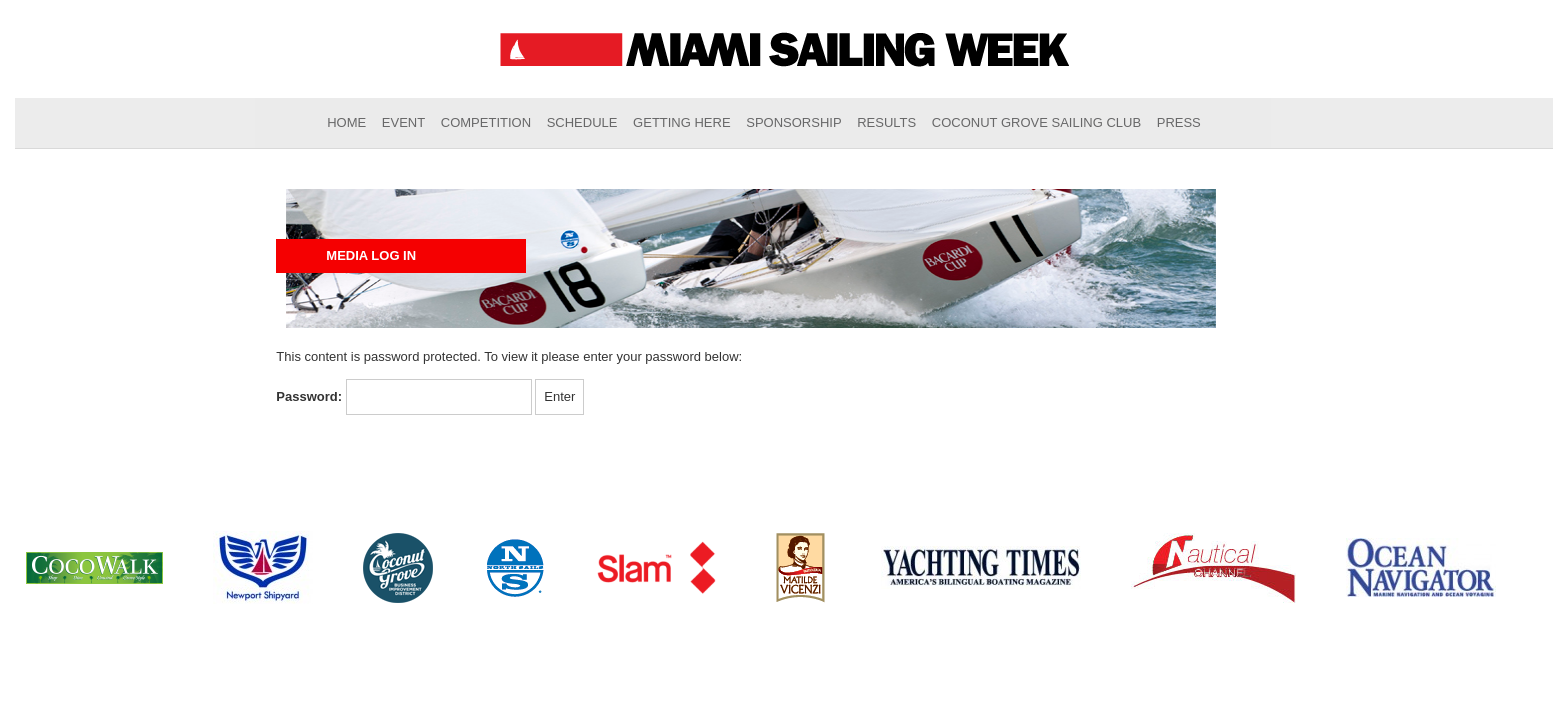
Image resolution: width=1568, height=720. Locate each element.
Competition (486, 122)
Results (886, 122)
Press (1179, 122)
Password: (403, 397)
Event (403, 122)
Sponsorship (793, 122)
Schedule (582, 122)
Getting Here (682, 122)
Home (346, 122)
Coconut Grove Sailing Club (1036, 122)
